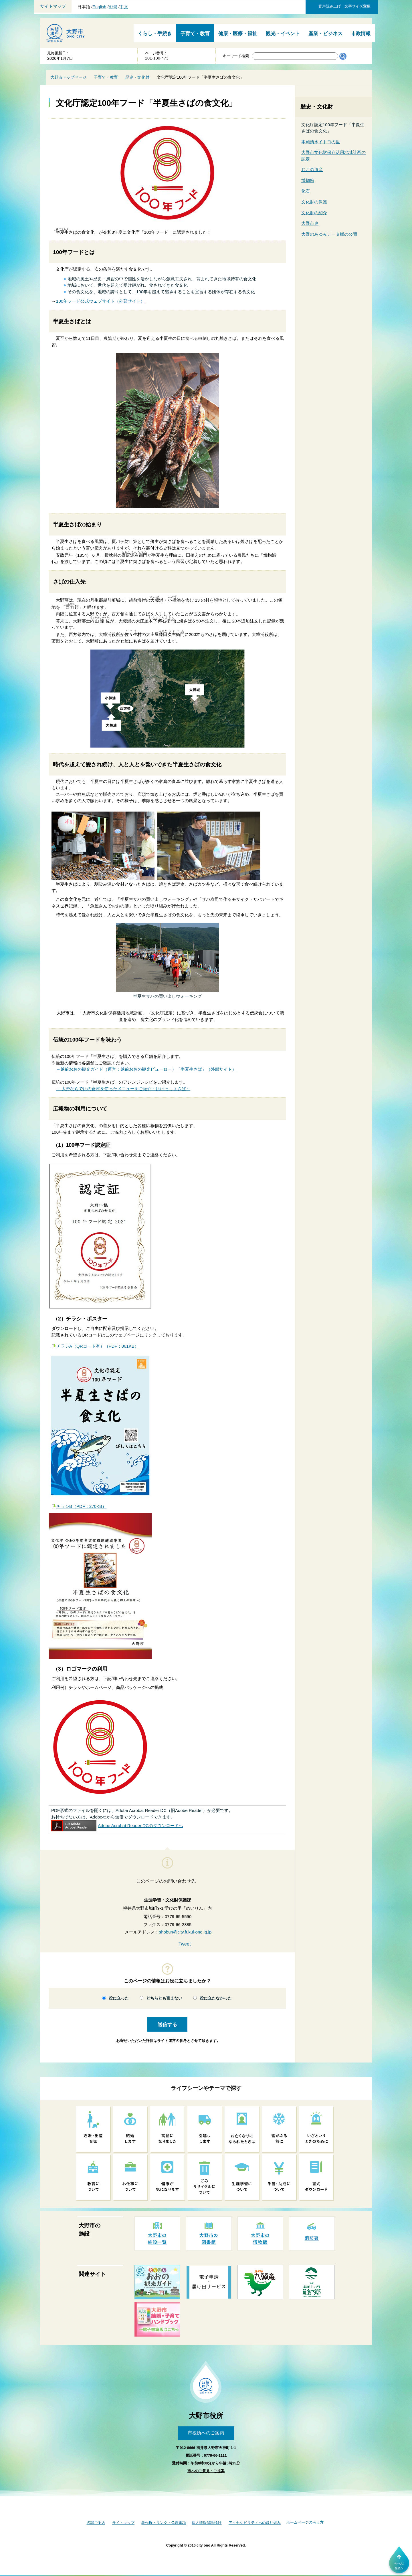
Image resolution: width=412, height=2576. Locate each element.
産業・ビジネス (325, 33)
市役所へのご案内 (206, 2432)
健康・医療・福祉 (237, 33)
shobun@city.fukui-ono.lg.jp (185, 1931)
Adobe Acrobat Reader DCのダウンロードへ (117, 1825)
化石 (305, 191)
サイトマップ (53, 6)
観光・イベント (283, 33)
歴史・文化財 (137, 77)
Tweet (185, 1944)
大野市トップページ (68, 77)
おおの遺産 (312, 169)
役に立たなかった (216, 1998)
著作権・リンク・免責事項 (163, 2523)
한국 (113, 7)
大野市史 (309, 223)
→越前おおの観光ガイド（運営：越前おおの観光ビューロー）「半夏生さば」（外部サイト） (146, 1069)
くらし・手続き (155, 33)
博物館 (307, 180)
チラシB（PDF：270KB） (81, 1506)
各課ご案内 (96, 2523)
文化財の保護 (314, 201)
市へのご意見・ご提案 (206, 2471)
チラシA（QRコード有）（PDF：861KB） (97, 1346)
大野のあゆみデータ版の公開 (329, 234)
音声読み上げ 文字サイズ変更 (344, 6)
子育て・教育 (195, 33)
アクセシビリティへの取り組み (255, 2523)
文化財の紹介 (314, 212)
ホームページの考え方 (305, 2522)
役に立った (119, 1998)
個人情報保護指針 (206, 2523)
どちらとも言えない (164, 1998)
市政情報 (361, 33)
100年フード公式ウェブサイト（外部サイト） (100, 301)
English (99, 7)
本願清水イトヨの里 (320, 141)
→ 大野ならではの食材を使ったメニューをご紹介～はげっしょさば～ (123, 1088)
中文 (124, 7)
